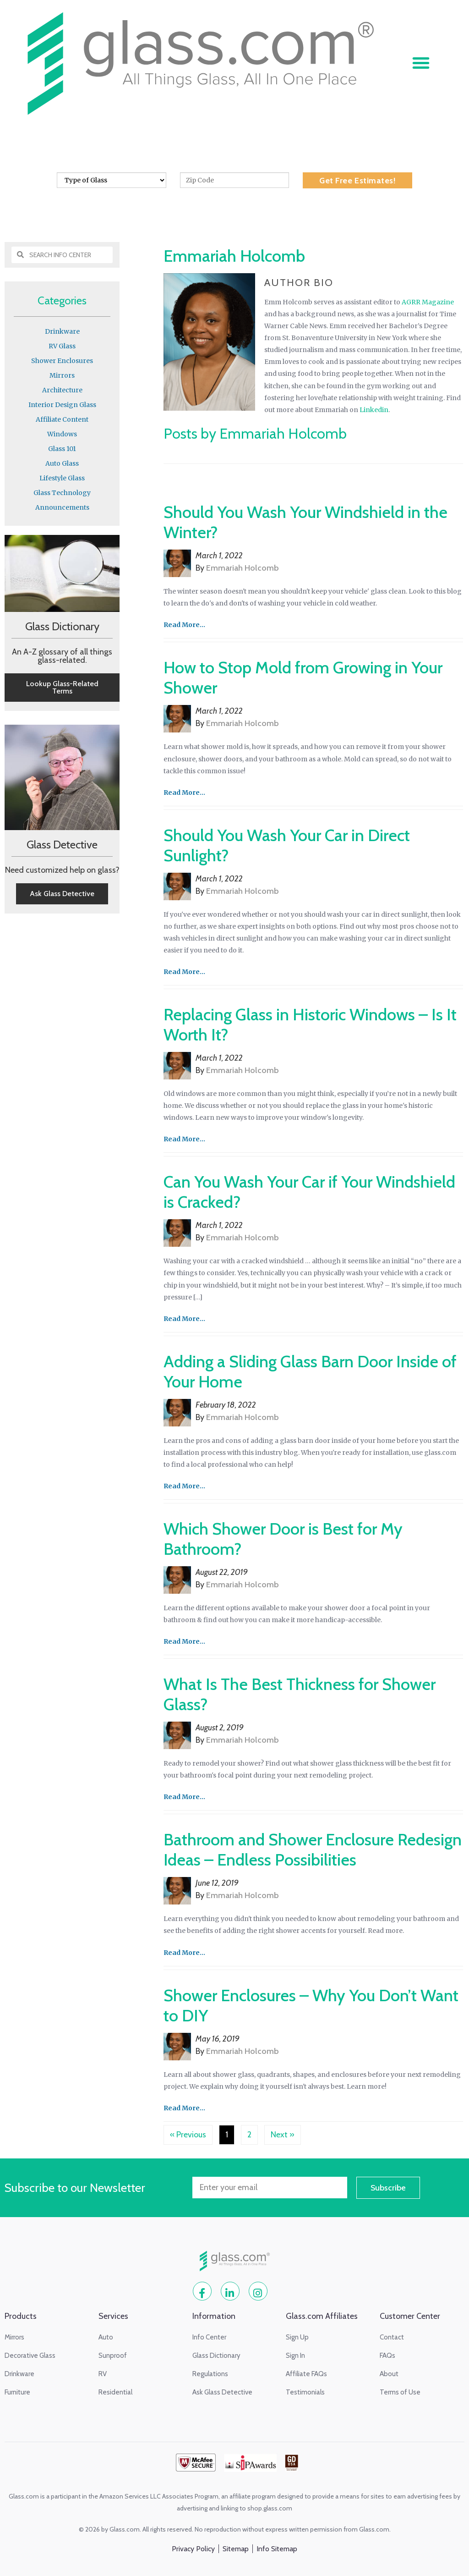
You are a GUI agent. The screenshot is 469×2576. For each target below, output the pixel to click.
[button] (421, 63)
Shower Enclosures (62, 361)
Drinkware (62, 331)
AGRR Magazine (428, 302)
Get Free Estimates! (357, 181)
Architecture (62, 390)
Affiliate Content (62, 419)
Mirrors (62, 375)
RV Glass (62, 346)
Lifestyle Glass (62, 478)
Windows (62, 434)
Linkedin (374, 410)
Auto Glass (62, 463)
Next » (282, 2135)
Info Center (199, 204)
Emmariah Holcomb (242, 568)
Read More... (184, 625)
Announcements (62, 507)
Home (160, 204)
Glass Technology (62, 493)
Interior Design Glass (62, 405)
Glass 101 (62, 449)
